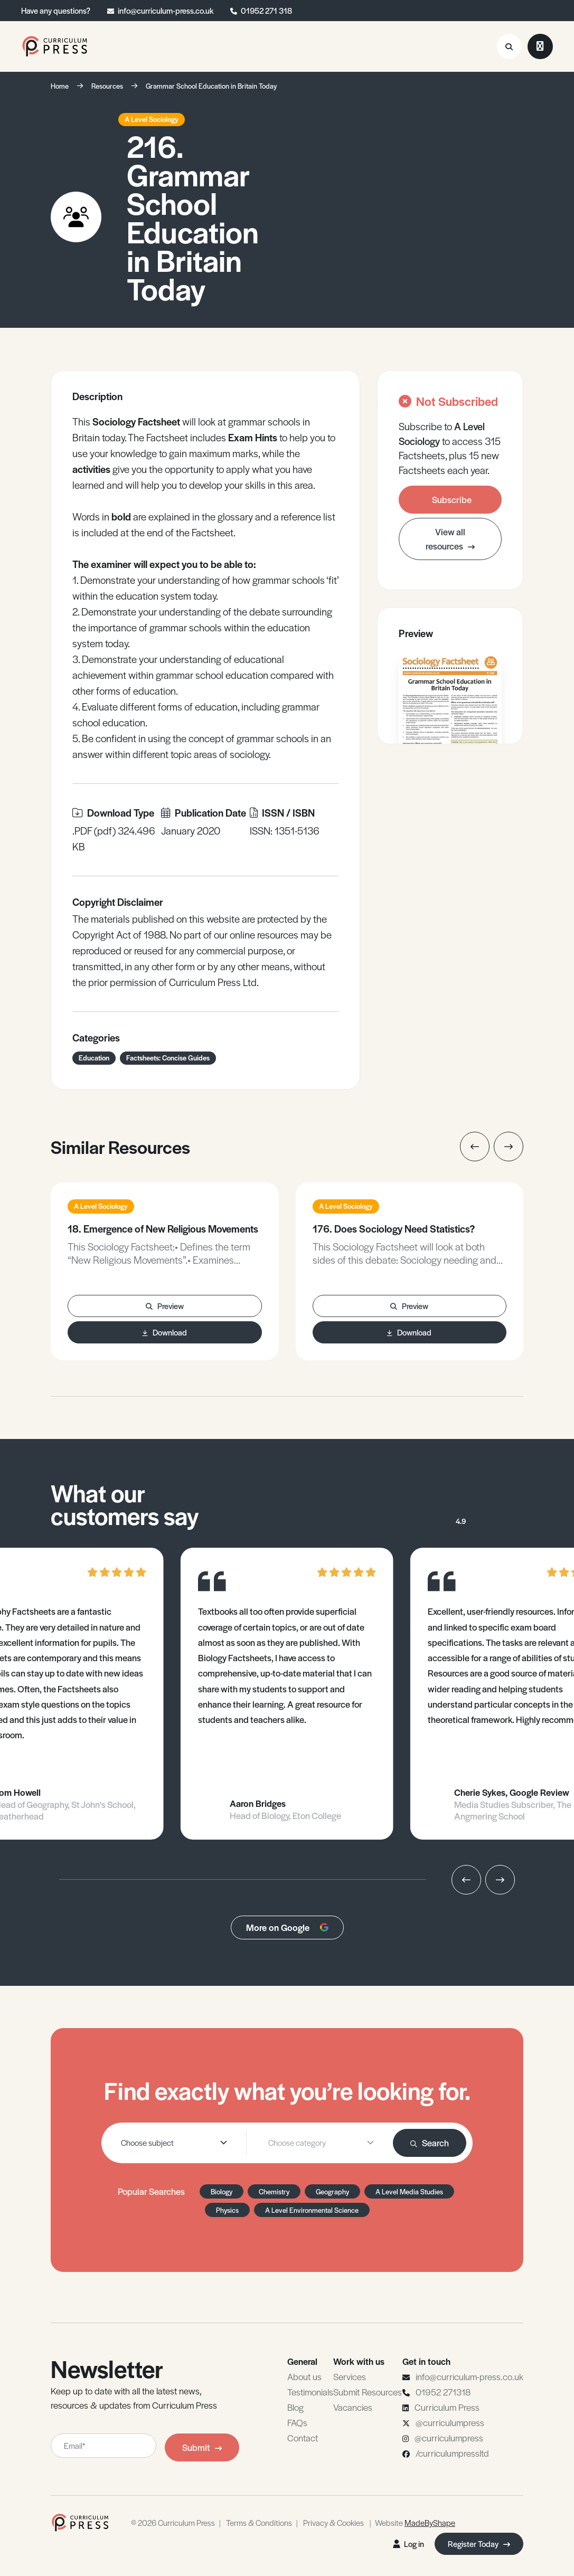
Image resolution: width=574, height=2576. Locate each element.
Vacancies (352, 2407)
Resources (107, 86)
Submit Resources (367, 2391)
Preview (165, 1305)
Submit (202, 2447)
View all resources (450, 538)
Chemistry (274, 2191)
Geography (332, 2191)
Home (60, 86)
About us (304, 2376)
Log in (408, 2543)
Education (94, 1058)
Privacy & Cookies (333, 2522)
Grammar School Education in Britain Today (211, 86)
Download (165, 1332)
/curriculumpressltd (452, 2453)
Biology (221, 2191)
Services (349, 2376)
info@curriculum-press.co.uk (165, 10)
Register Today (479, 2543)
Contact (302, 2437)
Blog (295, 2407)
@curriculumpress (450, 2422)
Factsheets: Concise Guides (168, 1058)
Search (429, 2142)
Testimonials (310, 2391)
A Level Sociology (151, 119)
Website (415, 2522)
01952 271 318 (266, 10)
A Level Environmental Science (312, 2210)
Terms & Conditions (259, 2522)
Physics (227, 2210)
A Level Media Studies (409, 2191)
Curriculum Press (447, 2407)
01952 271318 (443, 2391)
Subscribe (452, 499)
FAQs (297, 2422)
